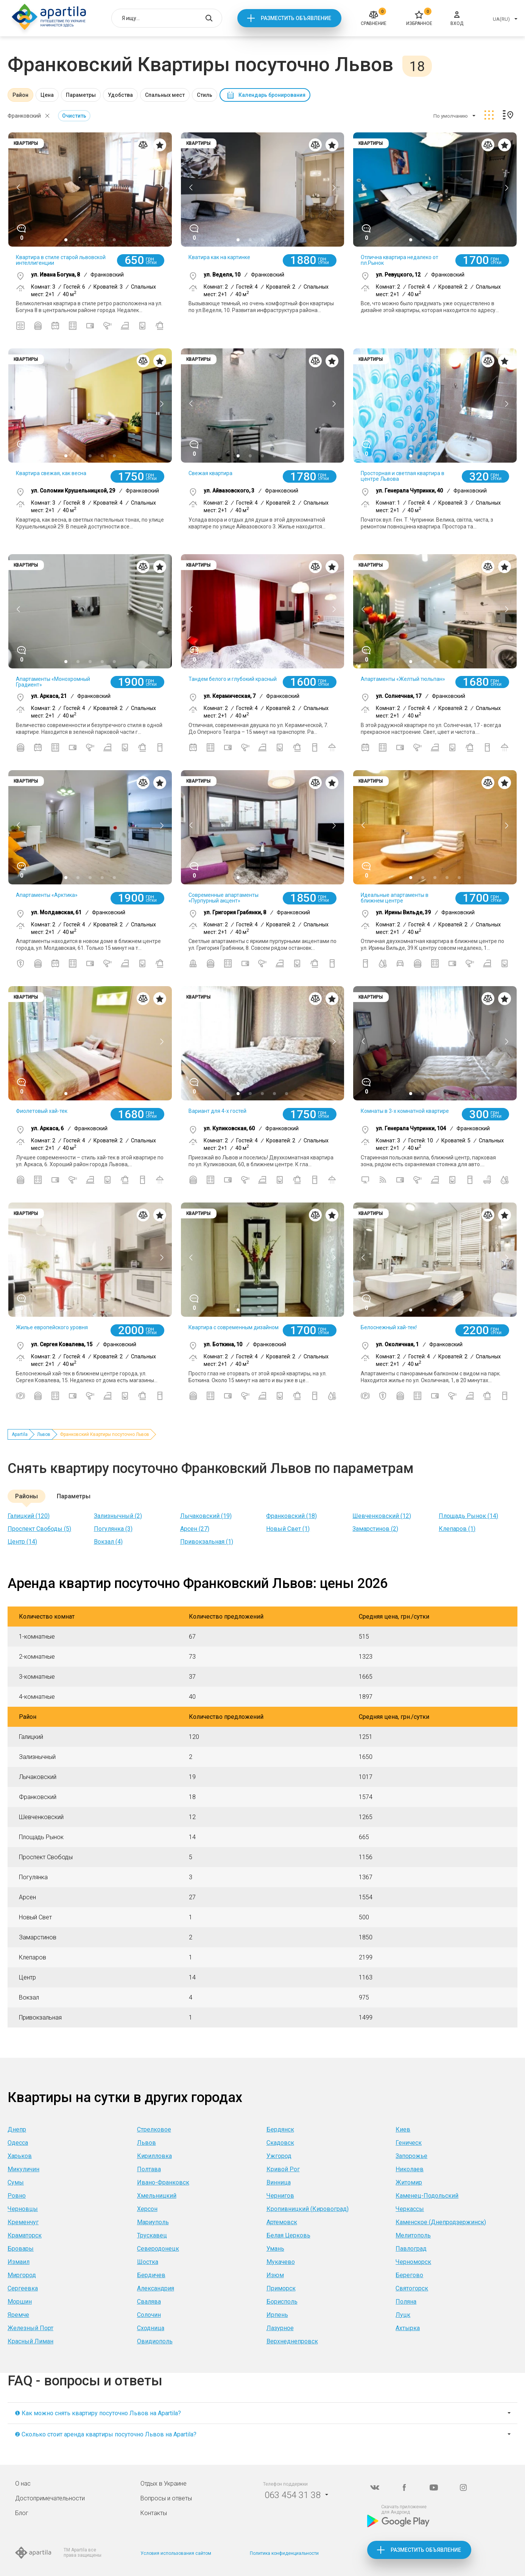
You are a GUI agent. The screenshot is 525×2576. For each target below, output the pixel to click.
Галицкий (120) (29, 1515)
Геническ (409, 2142)
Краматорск (25, 2235)
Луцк (403, 2314)
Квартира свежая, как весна (51, 473)
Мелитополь (413, 2235)
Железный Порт (30, 2328)
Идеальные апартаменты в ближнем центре (394, 898)
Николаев (410, 2169)
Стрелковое (154, 2129)
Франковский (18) (291, 1515)
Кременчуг (23, 2222)
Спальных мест (165, 95)
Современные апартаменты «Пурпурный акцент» (224, 898)
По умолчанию (450, 116)
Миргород (22, 2275)
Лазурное (280, 2328)
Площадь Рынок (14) (468, 1515)
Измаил (19, 2261)
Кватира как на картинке (219, 257)
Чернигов (280, 2195)
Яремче (18, 2314)
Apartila (20, 1434)
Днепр (17, 2129)
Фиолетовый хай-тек (41, 1111)
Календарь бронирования (271, 95)
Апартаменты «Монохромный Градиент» (53, 682)
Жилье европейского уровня (52, 1327)
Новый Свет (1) (288, 1528)
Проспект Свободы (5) (39, 1528)
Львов (43, 1434)
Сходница (150, 2328)
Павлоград (411, 2248)
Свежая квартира (210, 473)
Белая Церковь (288, 2235)
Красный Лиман (30, 2341)
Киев (403, 2129)
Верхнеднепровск (292, 2341)
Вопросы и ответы (166, 2498)
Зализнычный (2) (118, 1515)
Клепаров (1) (457, 1528)
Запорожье (411, 2156)
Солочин (149, 2314)
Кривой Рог (283, 2169)
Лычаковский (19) (206, 1515)
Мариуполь (153, 2222)
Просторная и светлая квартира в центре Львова (402, 476)
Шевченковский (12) (381, 1515)
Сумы (16, 2182)
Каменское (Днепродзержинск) (441, 2222)
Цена (47, 95)
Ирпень (277, 2314)
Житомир (409, 2182)
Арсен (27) (194, 1528)
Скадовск (280, 2142)
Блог (21, 2513)
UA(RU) (501, 19)
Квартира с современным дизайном (234, 1327)
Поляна (406, 2301)
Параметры (81, 95)
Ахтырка (408, 2328)
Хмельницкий (156, 2195)
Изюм (275, 2275)
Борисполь (282, 2301)
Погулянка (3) (113, 1528)
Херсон (147, 2208)
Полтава (149, 2169)
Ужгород (278, 2156)
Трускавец (152, 2235)
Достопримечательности (50, 2498)
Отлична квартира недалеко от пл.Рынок (399, 260)
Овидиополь (155, 2341)
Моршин (20, 2301)
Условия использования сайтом (175, 2553)
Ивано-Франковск (163, 2182)
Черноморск (413, 2261)
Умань (275, 2248)
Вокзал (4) (108, 1541)
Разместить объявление (296, 18)
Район (20, 95)
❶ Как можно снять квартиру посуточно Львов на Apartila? (98, 2413)
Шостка (147, 2261)
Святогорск (412, 2288)
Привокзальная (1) (206, 1541)
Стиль (204, 95)
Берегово (409, 2275)
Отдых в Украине (163, 2483)
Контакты (153, 2513)
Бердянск (280, 2129)
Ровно (17, 2195)
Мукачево (280, 2261)
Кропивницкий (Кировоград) (307, 2208)
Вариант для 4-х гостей (217, 1111)
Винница (278, 2182)
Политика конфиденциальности (284, 2553)
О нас (23, 2483)
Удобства (120, 95)
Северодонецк (158, 2248)
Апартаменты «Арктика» (47, 895)
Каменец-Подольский (427, 2195)
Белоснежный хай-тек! (389, 1327)
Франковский (24, 116)
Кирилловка (154, 2156)
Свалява (149, 2301)
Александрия (155, 2288)
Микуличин (23, 2169)
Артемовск (281, 2222)
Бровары (21, 2248)
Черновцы (23, 2208)
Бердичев (151, 2275)
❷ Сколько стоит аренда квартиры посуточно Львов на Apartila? (105, 2434)
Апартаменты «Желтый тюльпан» (403, 679)
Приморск (281, 2288)
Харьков (20, 2156)
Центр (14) (22, 1541)
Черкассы (410, 2208)
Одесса (18, 2142)
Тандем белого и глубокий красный (233, 679)
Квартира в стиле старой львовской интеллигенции (61, 260)
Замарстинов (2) (375, 1528)
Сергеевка (23, 2288)
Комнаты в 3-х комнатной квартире (405, 1111)
